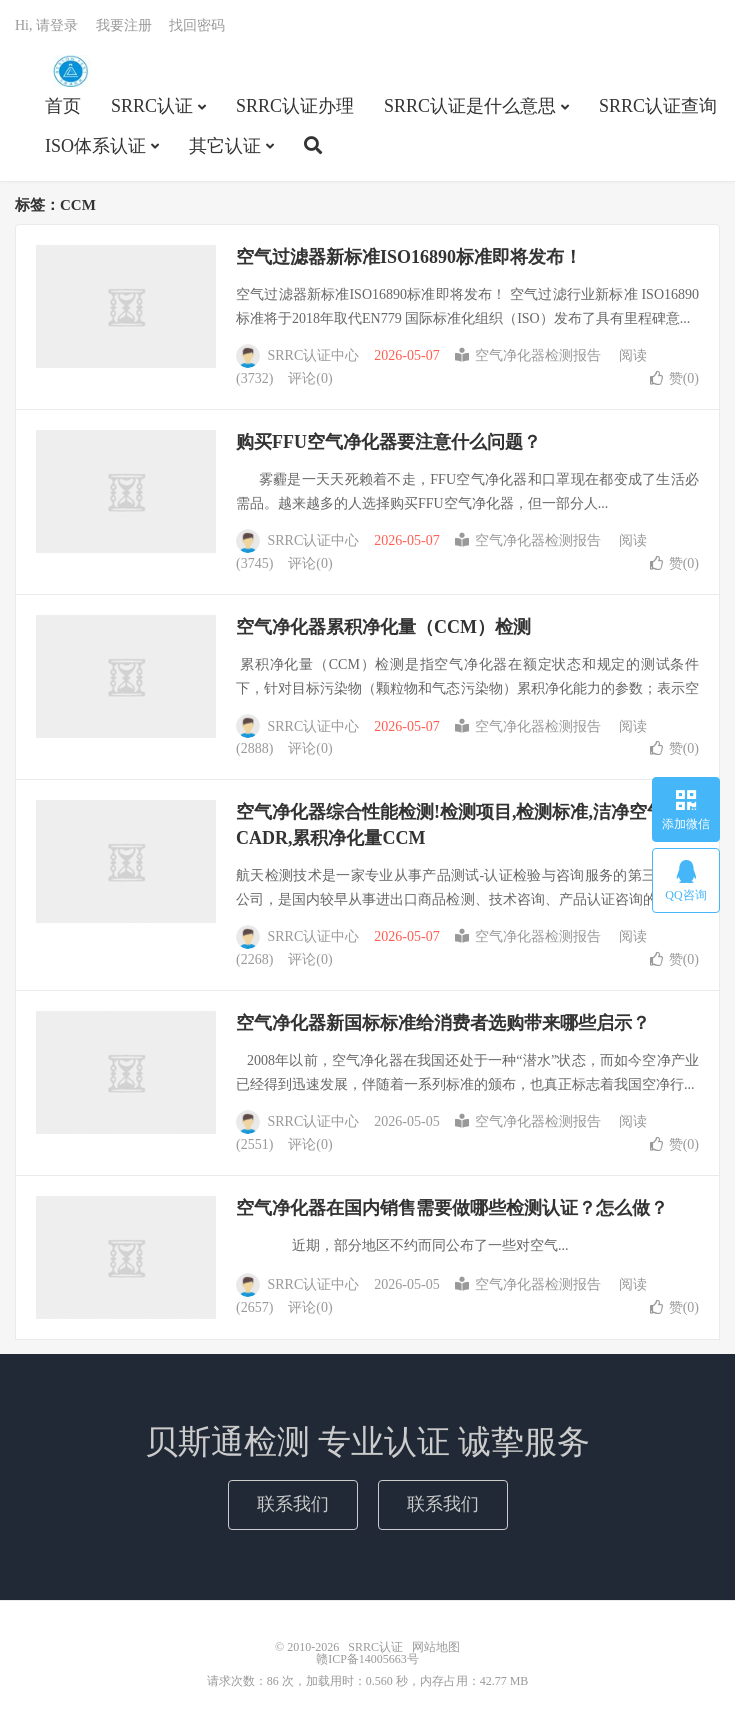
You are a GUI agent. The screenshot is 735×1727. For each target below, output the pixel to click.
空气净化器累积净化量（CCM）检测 (383, 627)
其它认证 (225, 146)
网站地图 (436, 1647)
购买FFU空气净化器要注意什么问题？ (388, 442)
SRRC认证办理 (295, 106)
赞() (674, 378)
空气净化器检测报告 (528, 355)
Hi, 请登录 (46, 25)
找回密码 (197, 25)
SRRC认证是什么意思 (470, 106)
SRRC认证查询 (658, 106)
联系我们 (293, 1504)
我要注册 (124, 25)
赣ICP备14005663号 (367, 1659)
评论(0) (310, 378)
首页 (63, 106)
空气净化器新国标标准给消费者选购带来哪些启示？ (443, 1023)
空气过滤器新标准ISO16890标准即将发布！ (409, 257)
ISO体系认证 (95, 146)
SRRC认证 (70, 71)
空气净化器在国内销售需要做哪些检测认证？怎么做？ (452, 1208)
